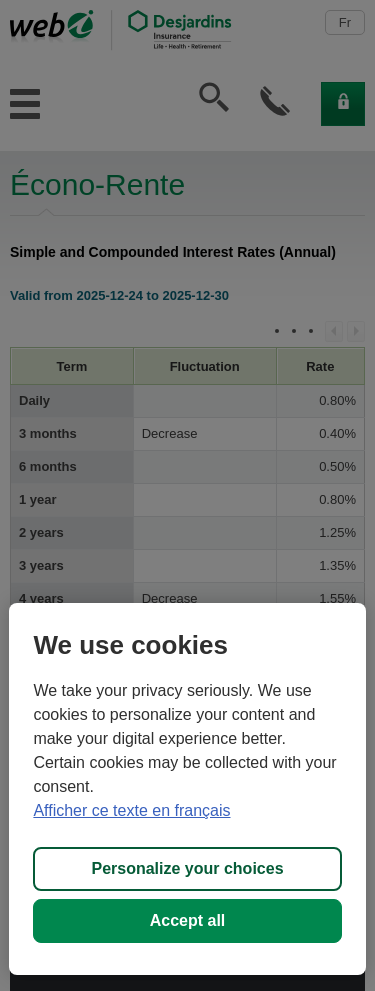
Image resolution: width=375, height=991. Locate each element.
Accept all (188, 920)
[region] (187, 789)
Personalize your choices (187, 868)
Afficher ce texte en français (131, 810)
